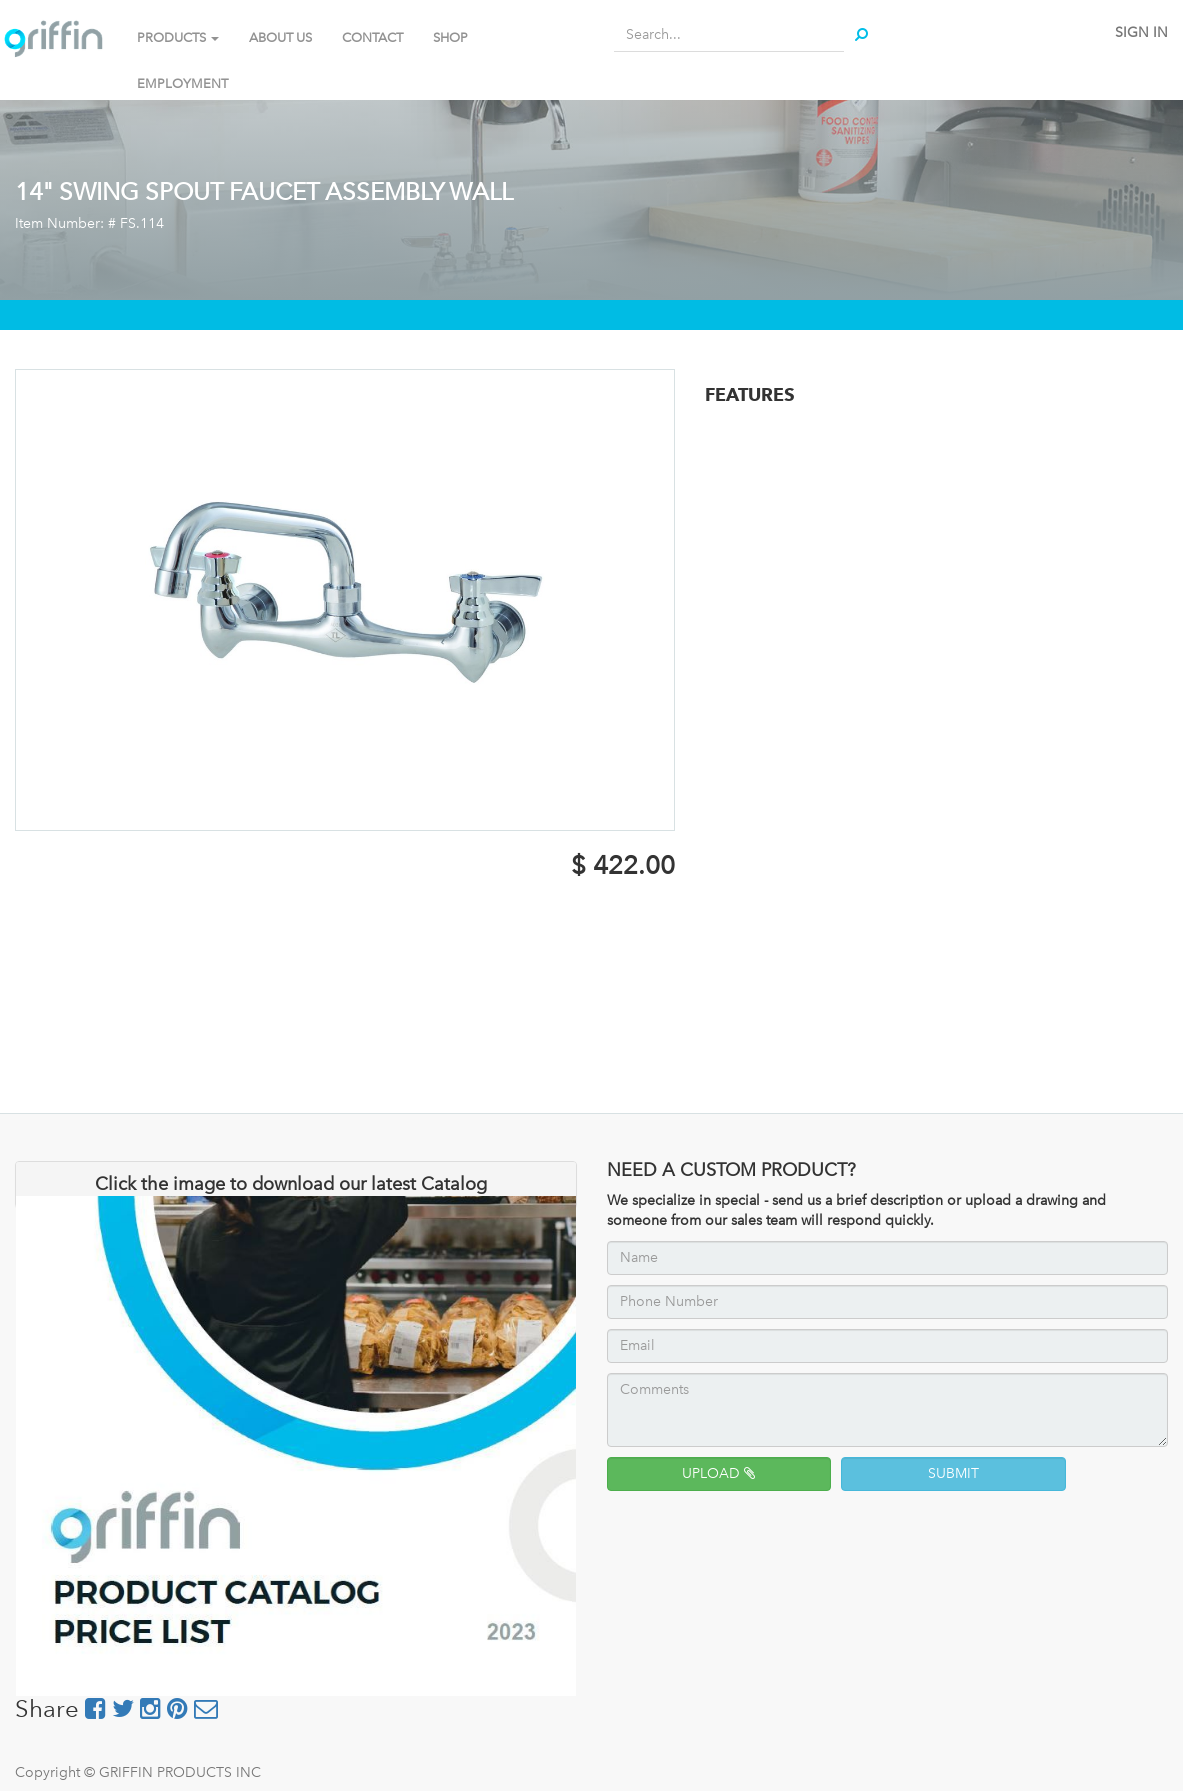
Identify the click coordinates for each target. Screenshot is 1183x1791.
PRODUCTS (178, 37)
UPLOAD (718, 1473)
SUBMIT (953, 1473)
